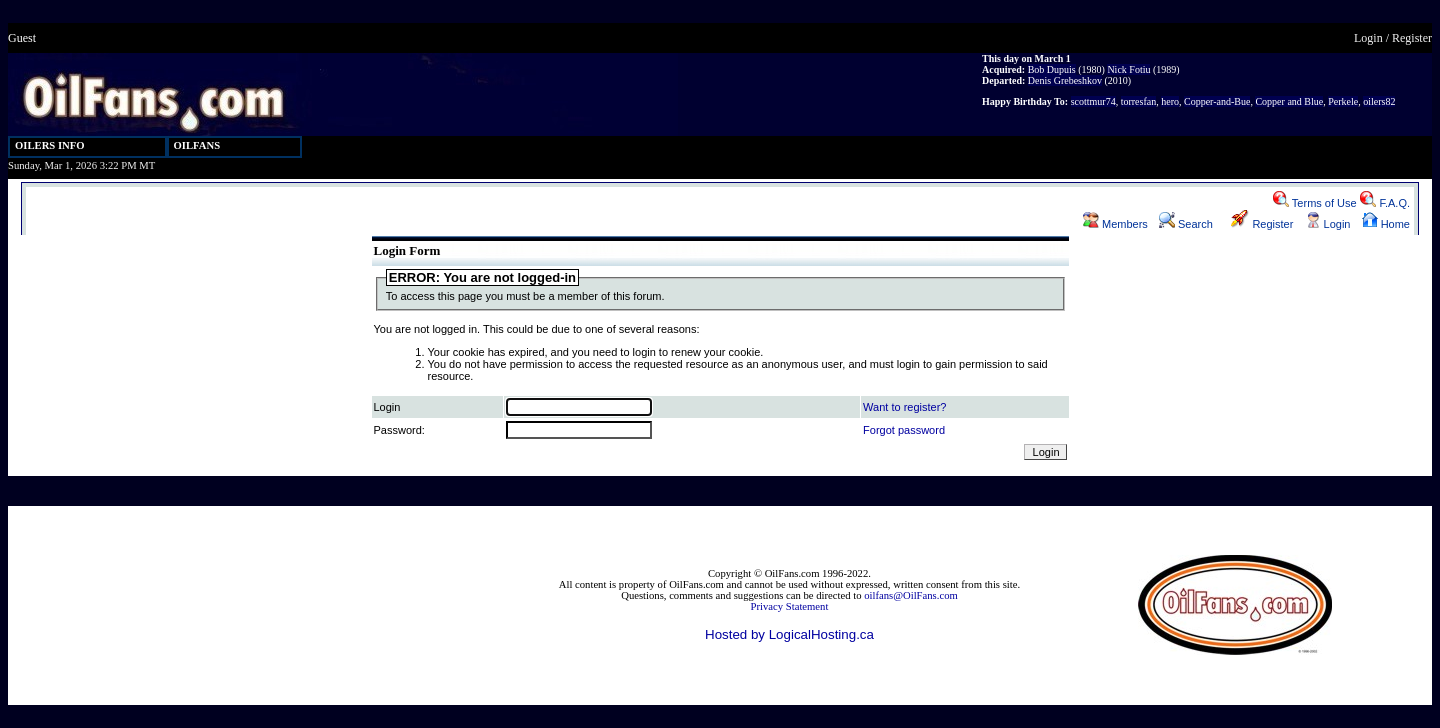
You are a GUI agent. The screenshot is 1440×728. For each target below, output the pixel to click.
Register (1412, 38)
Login (1368, 38)
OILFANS (197, 145)
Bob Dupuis (1052, 69)
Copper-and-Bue (1217, 101)
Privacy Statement (790, 606)
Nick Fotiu (1128, 69)
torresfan (1139, 101)
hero (1170, 101)
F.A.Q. (1385, 203)
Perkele (1343, 101)
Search (1186, 224)
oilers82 (1379, 101)
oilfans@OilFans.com (911, 595)
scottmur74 (1093, 101)
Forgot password (904, 430)
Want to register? (904, 407)
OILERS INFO (50, 145)
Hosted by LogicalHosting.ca (789, 634)
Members (1115, 224)
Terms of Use (1315, 203)
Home (1386, 224)
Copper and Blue (1289, 101)
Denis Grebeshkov (1065, 80)
